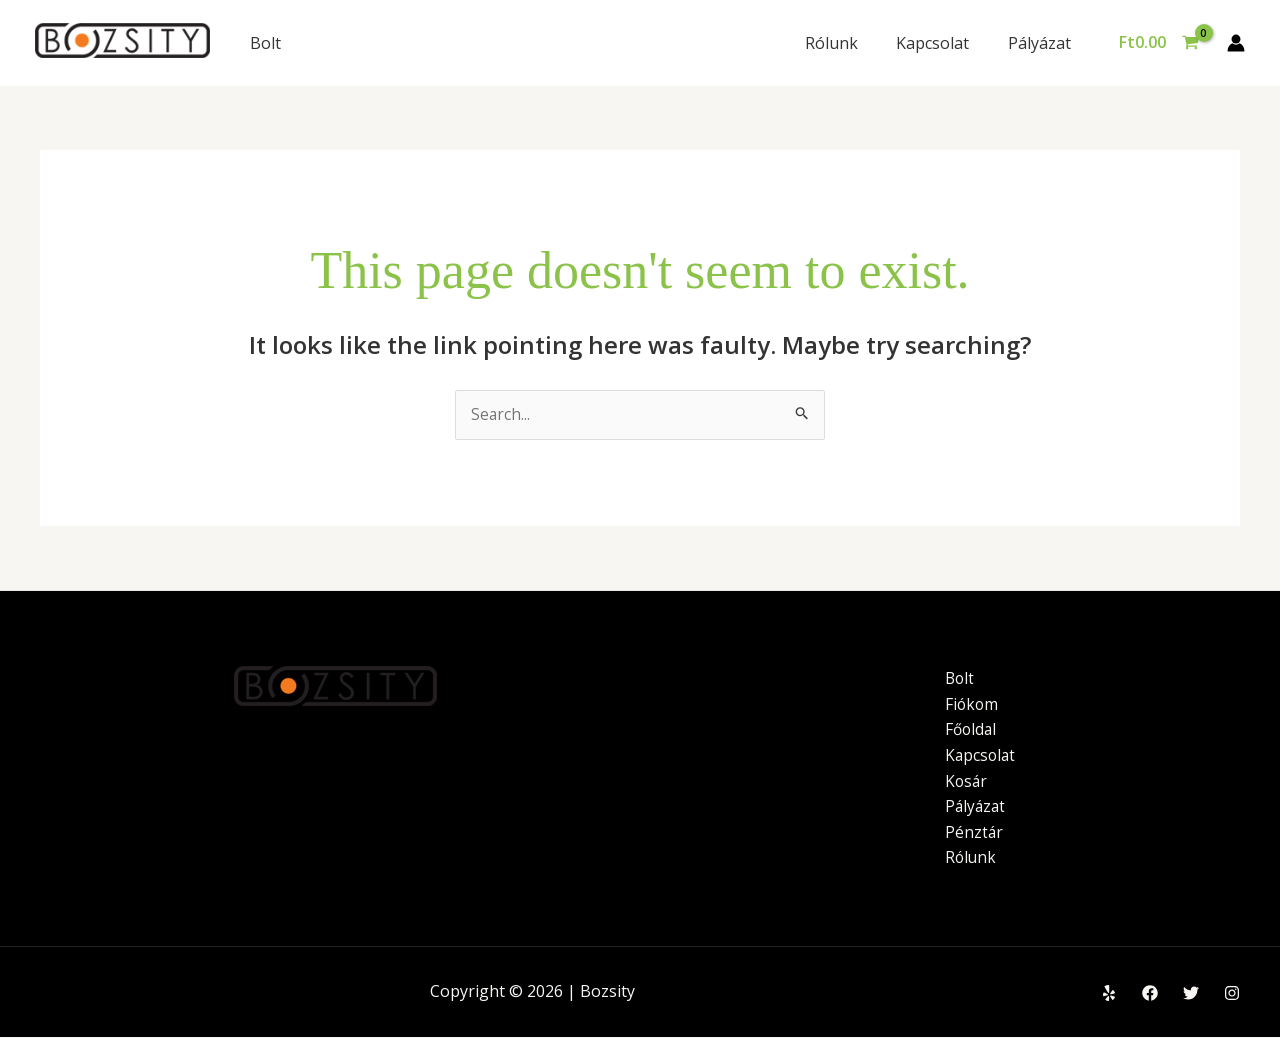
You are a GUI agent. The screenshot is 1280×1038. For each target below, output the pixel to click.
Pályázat (1042, 43)
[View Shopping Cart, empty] (1158, 43)
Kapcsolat (942, 43)
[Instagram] (1232, 994)
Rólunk (847, 43)
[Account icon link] (1236, 43)
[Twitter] (1191, 994)
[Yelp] (1109, 994)
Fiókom (972, 704)
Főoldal (972, 730)
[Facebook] (1150, 994)
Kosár (967, 781)
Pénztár (974, 832)
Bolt (265, 43)
